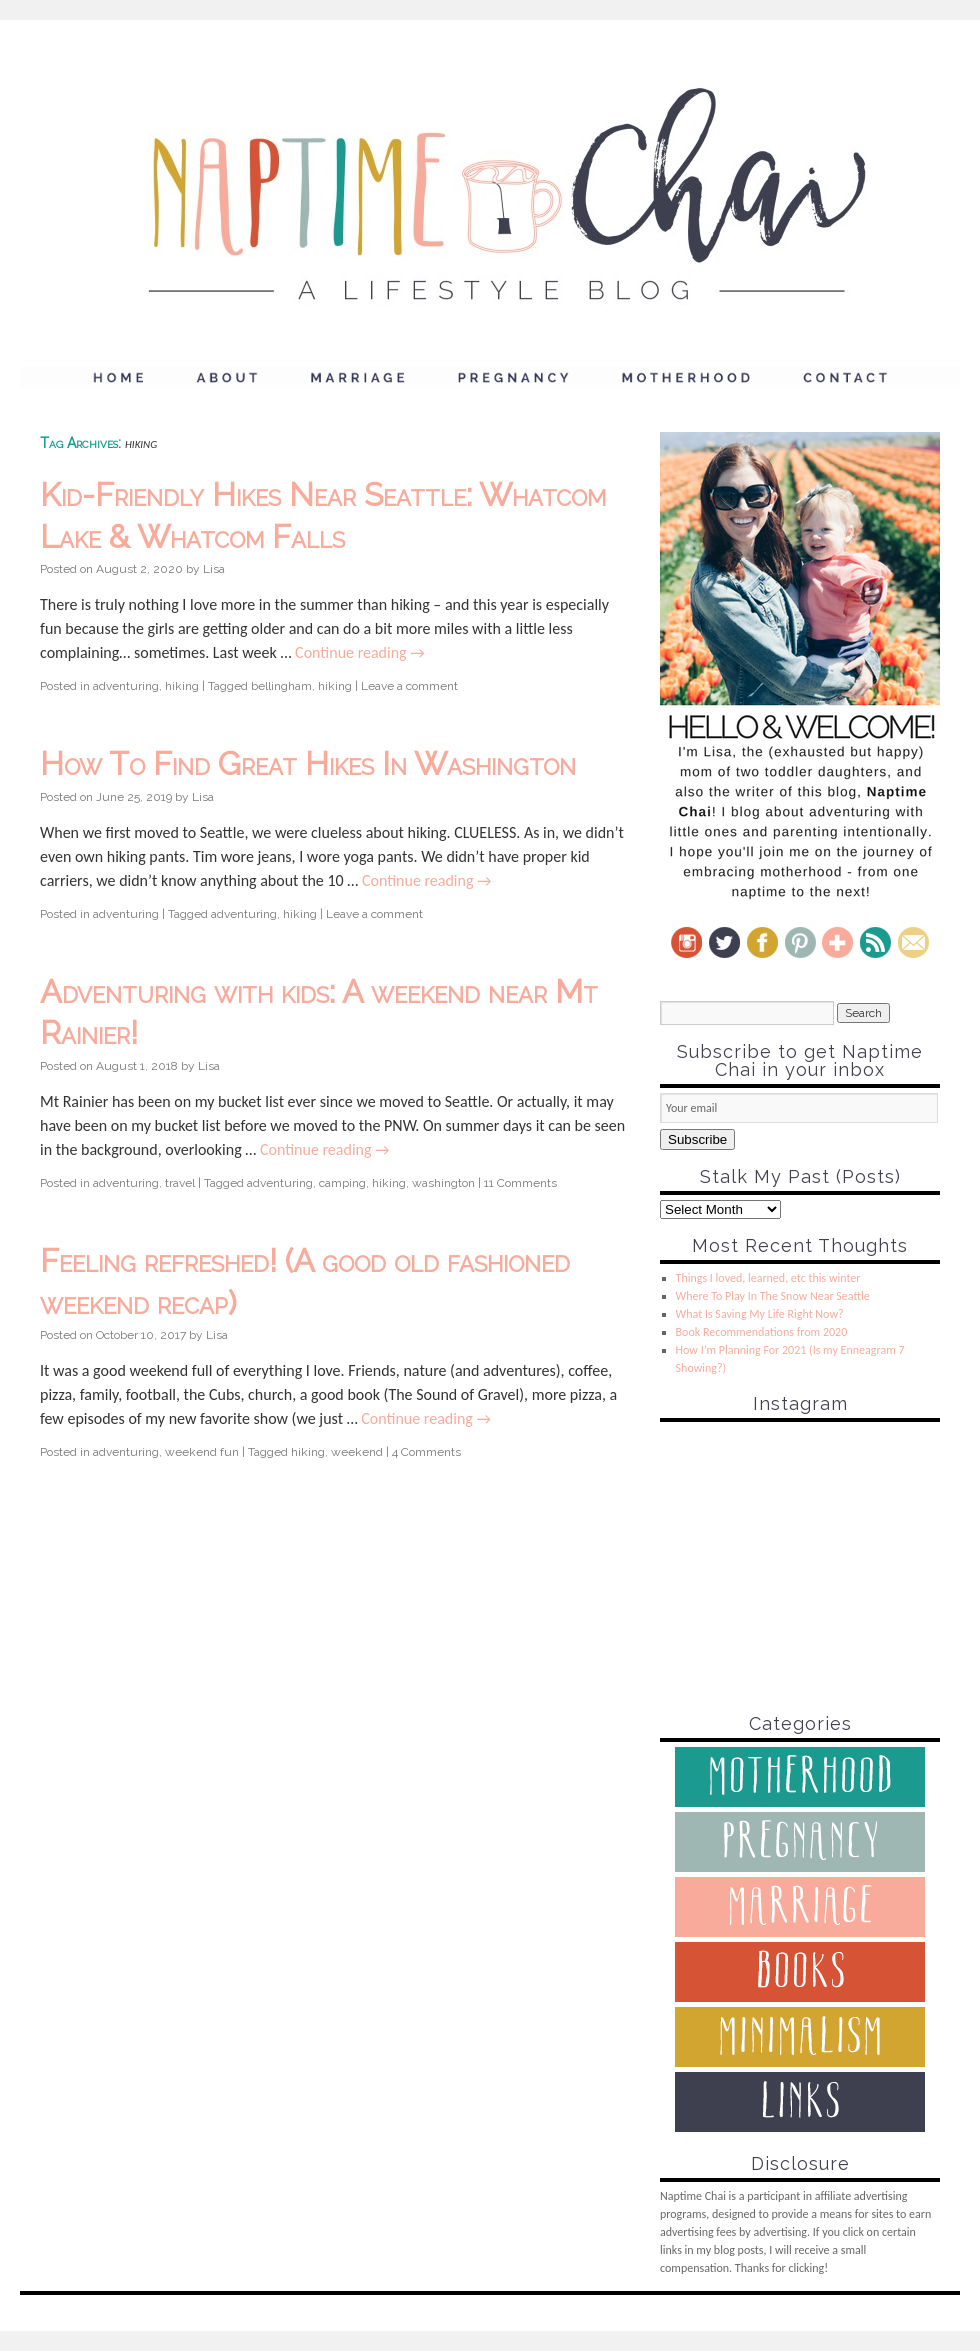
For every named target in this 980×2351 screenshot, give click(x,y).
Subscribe (697, 1139)
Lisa (214, 569)
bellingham (281, 686)
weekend (357, 1452)
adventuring (126, 686)
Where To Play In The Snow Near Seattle (773, 1296)
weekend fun (202, 1452)
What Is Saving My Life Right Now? (760, 1314)
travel (180, 1183)
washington (443, 1183)
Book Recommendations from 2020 (762, 1332)
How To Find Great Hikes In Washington (308, 763)
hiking (182, 686)
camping (342, 1183)
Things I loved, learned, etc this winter (768, 1278)
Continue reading (360, 652)
